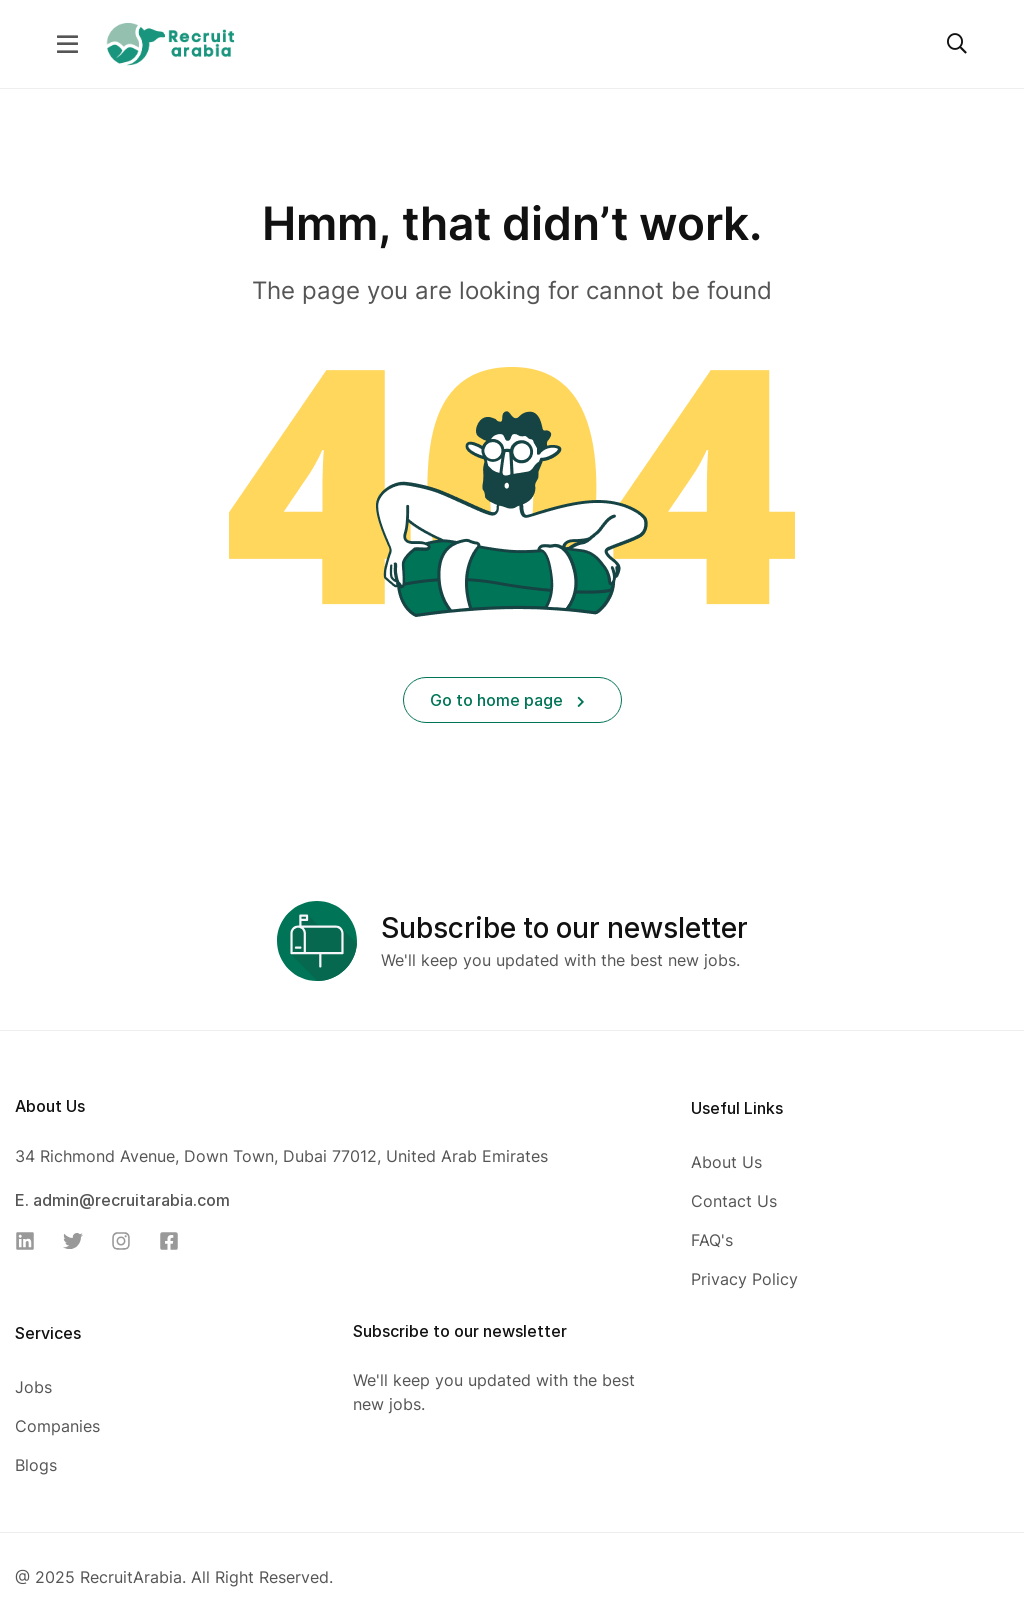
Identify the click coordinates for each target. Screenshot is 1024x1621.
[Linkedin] (31, 1241)
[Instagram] (127, 1241)
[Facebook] (175, 1241)
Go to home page (507, 700)
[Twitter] (79, 1241)
